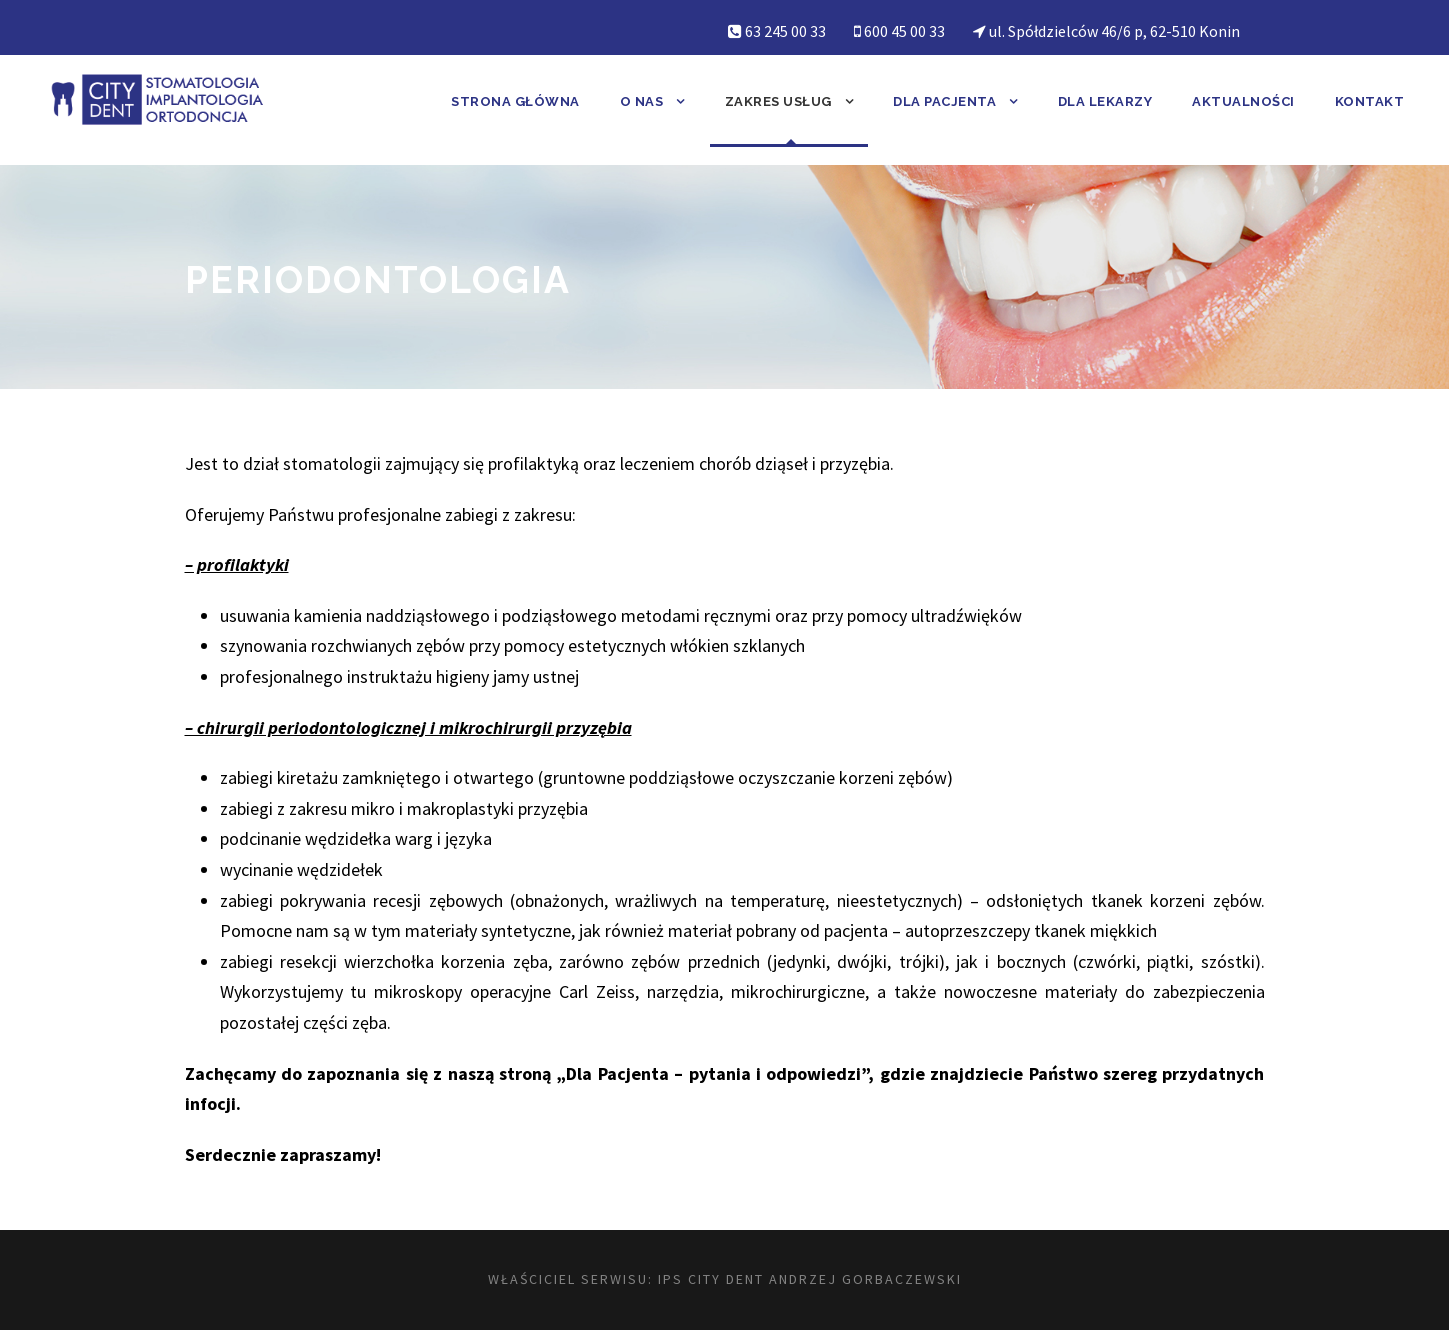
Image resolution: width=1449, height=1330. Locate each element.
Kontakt (1370, 101)
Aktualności (1243, 101)
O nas (642, 101)
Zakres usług (778, 101)
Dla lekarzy (1105, 101)
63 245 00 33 (785, 31)
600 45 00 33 (904, 31)
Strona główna (515, 101)
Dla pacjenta (944, 101)
